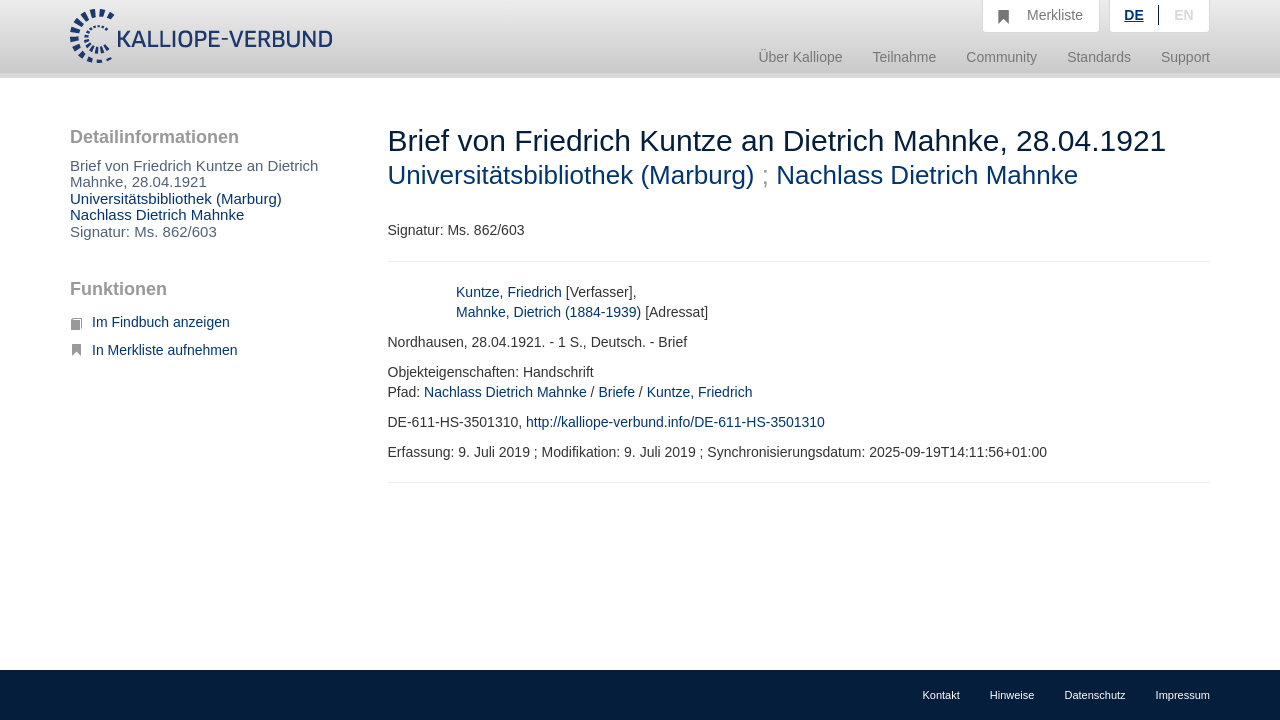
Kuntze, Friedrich (509, 292)
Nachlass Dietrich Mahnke (157, 214)
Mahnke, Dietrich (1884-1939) (548, 312)
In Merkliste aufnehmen (154, 350)
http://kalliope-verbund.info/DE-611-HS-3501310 (675, 422)
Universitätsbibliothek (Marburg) (176, 198)
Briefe (616, 392)
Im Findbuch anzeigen (150, 322)
